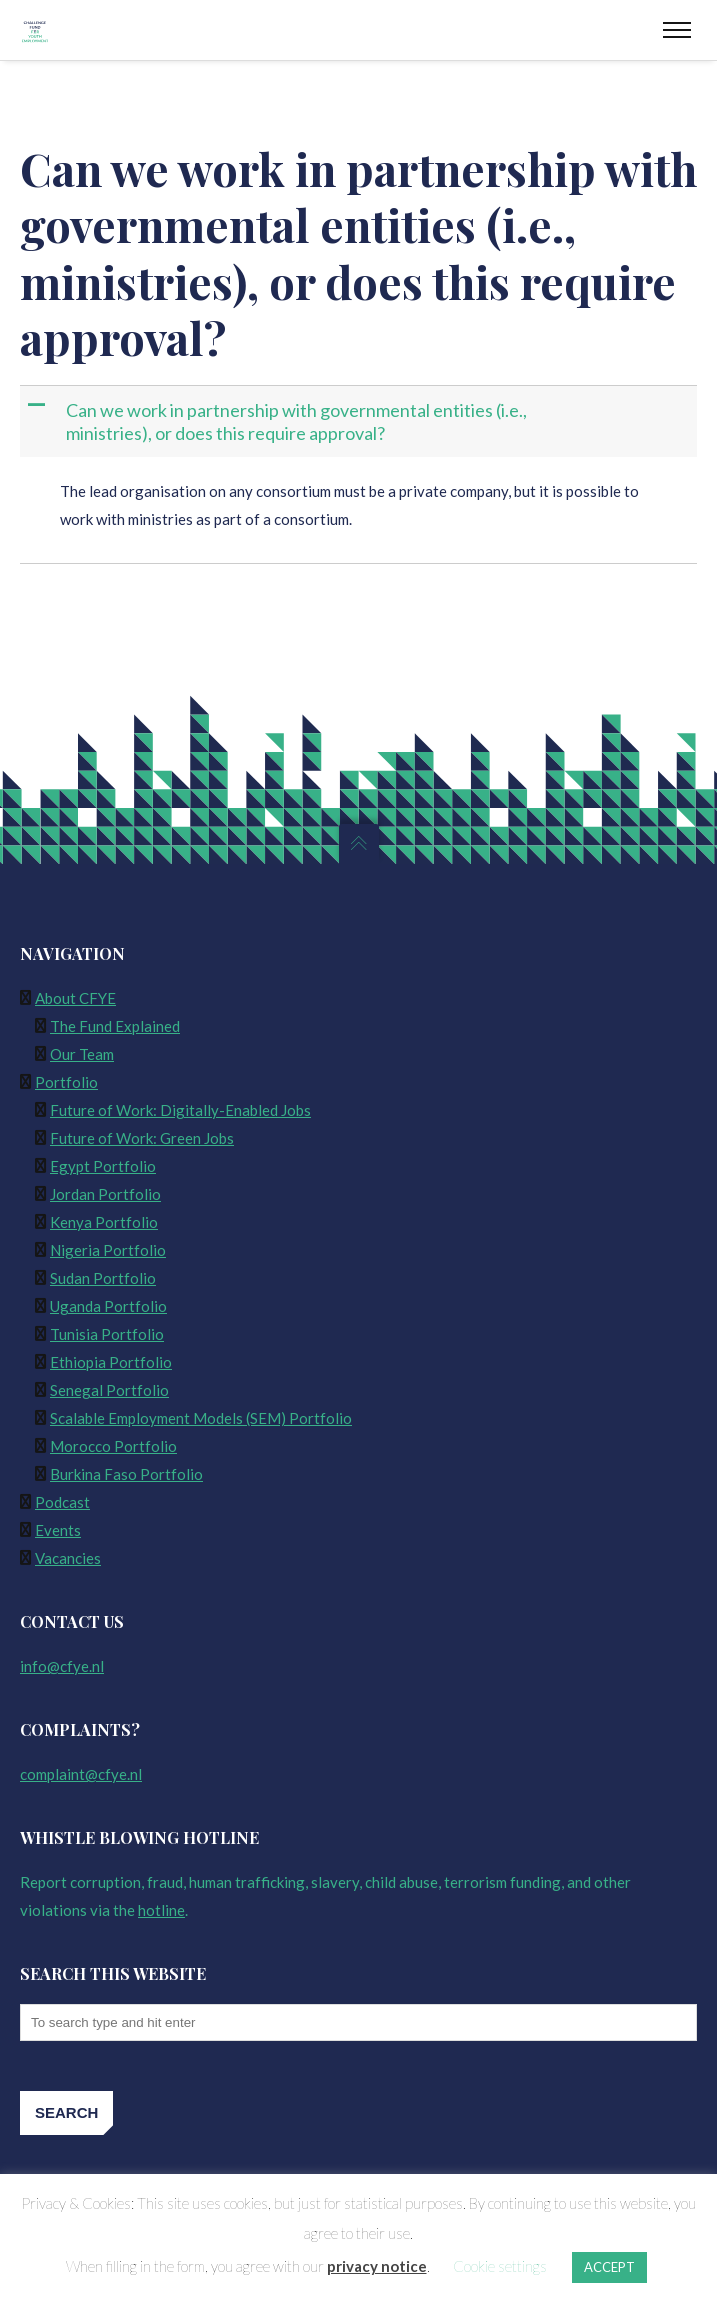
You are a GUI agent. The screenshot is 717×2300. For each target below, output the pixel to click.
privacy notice (377, 2266)
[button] (360, 421)
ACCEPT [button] (609, 2267)
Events (58, 1530)
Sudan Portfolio (103, 1278)
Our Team (82, 1054)
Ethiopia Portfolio (111, 1362)
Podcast (62, 1502)
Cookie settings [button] (500, 2266)
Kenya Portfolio (104, 1222)
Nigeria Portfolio (108, 1250)
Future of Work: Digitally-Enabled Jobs (180, 1110)
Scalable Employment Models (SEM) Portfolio (201, 1418)
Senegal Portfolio (109, 1390)
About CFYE (75, 998)
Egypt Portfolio (103, 1166)
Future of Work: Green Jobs (142, 1138)
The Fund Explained (115, 1026)
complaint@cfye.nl (81, 1774)
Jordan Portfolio (105, 1194)
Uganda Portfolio (108, 1306)
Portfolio (66, 1082)
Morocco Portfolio (113, 1446)
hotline (161, 1910)
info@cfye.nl (62, 1666)
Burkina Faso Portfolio (126, 1474)
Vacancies (68, 1558)
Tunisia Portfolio (107, 1334)
